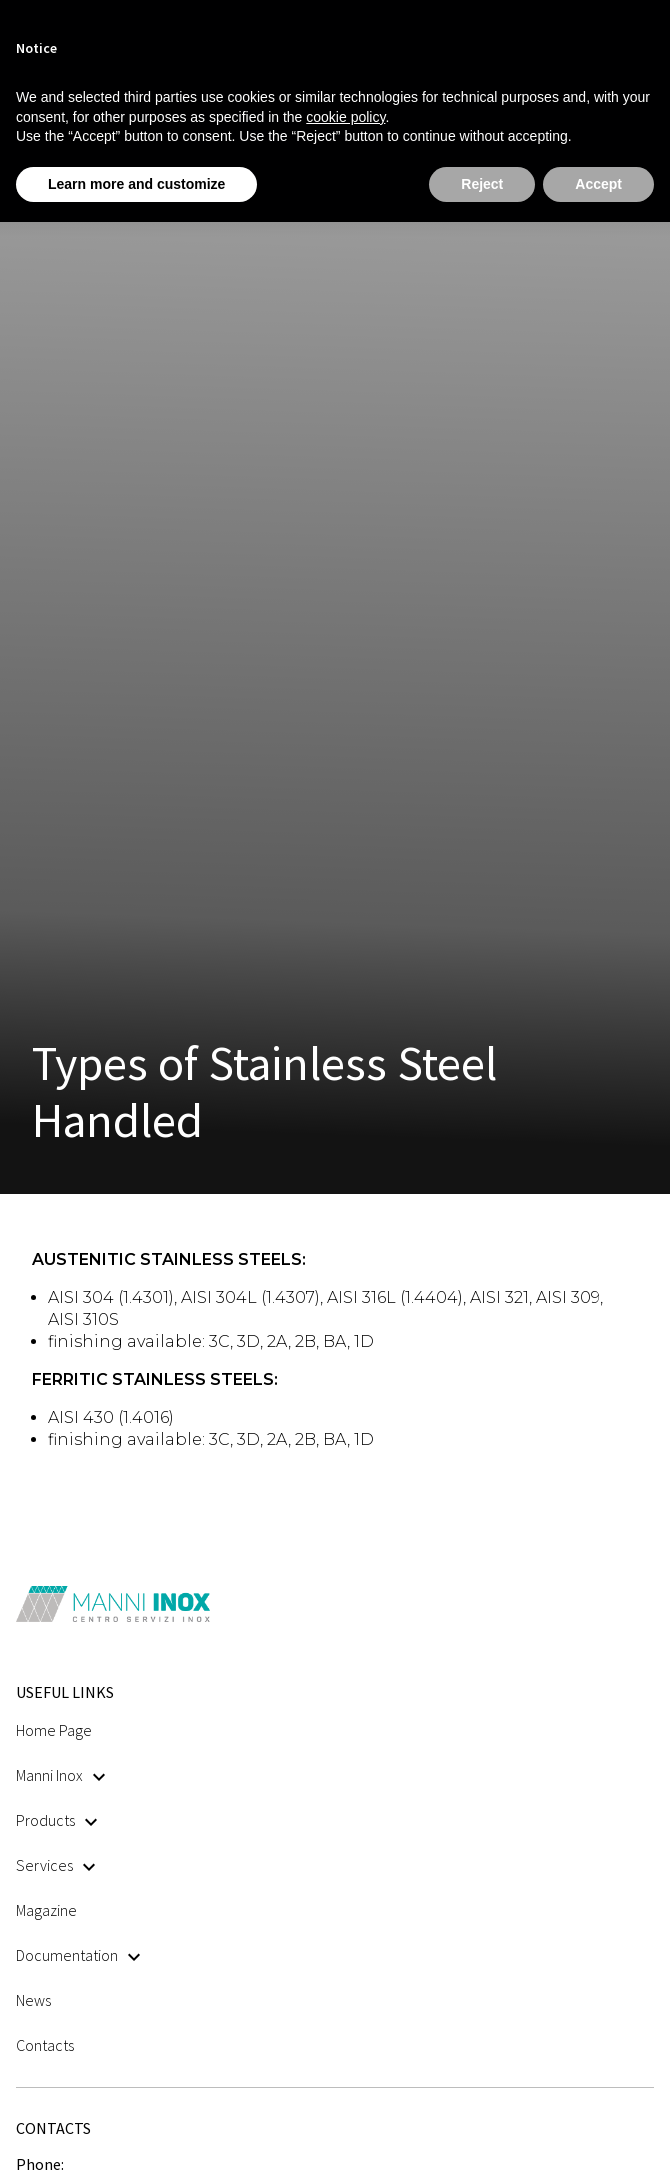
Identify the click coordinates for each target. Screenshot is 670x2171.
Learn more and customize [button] (136, 184)
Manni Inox (60, 1775)
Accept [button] (598, 184)
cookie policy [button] (345, 117)
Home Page (54, 1730)
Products (56, 1820)
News (33, 2000)
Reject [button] (482, 184)
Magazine (46, 1910)
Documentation (78, 1955)
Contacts (45, 2045)
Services (55, 1865)
